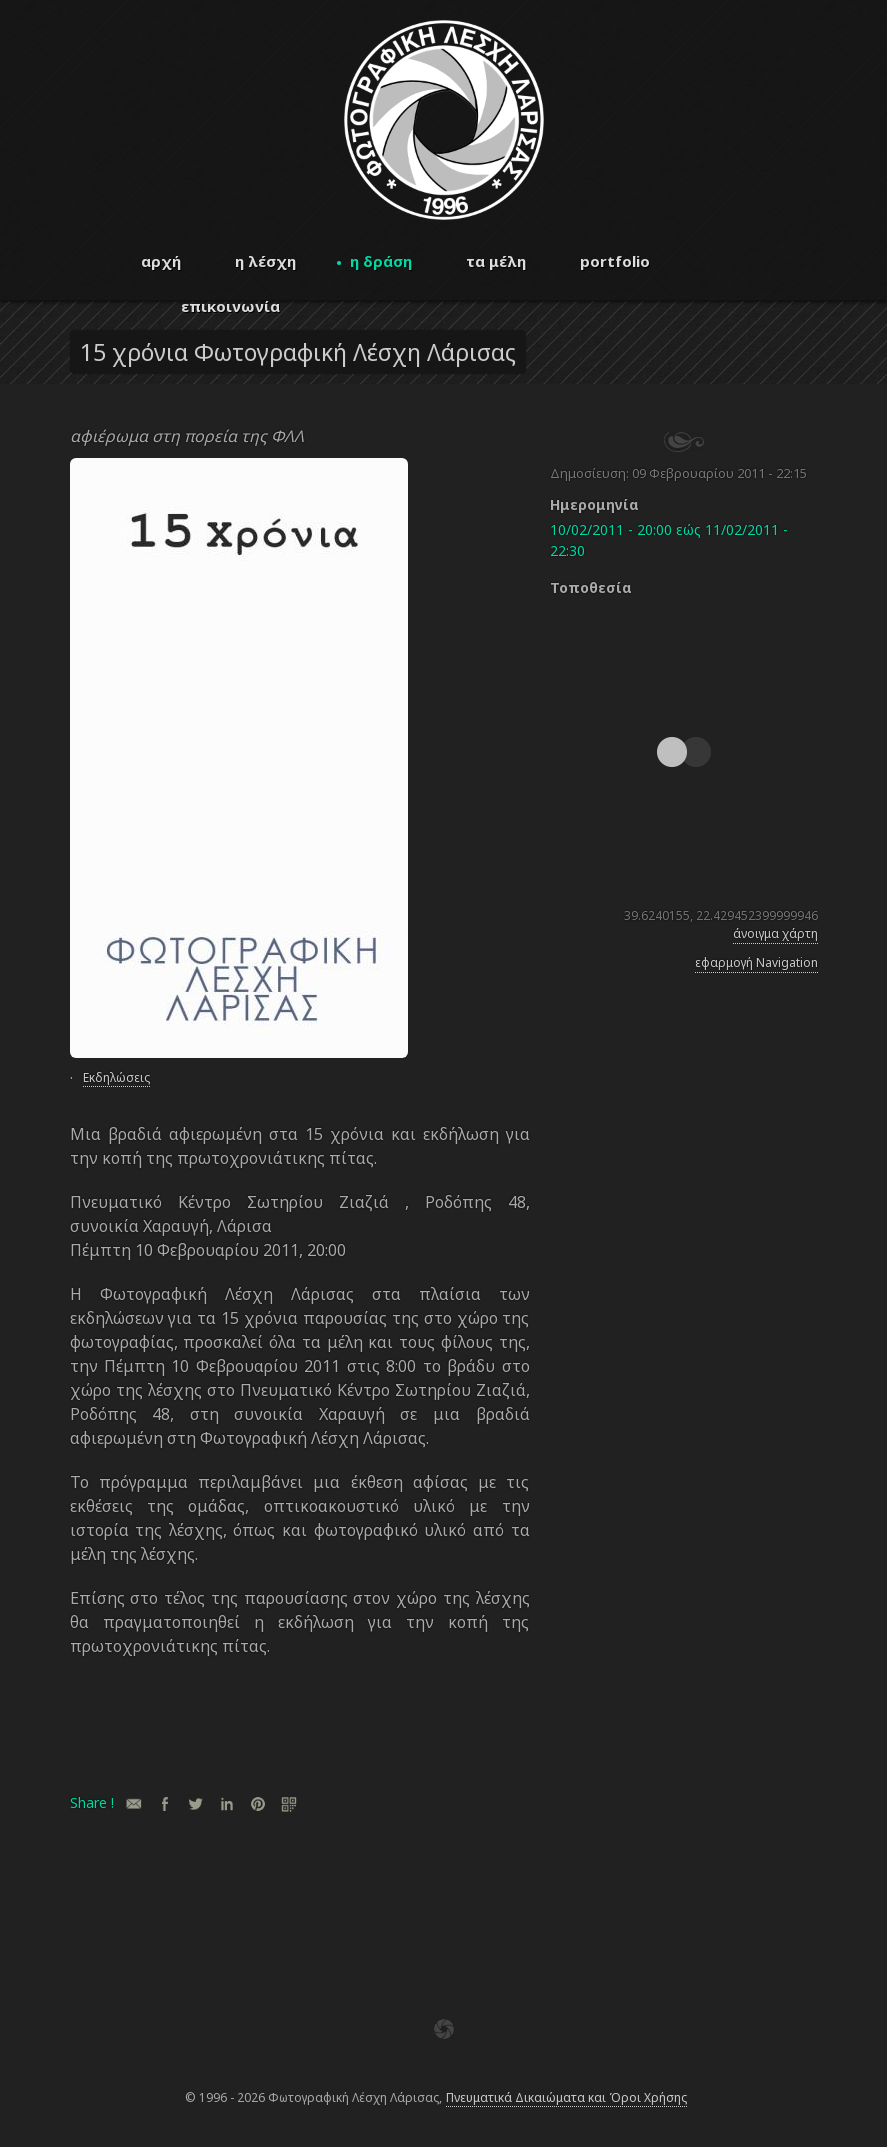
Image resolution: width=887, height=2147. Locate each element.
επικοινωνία (230, 306)
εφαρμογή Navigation (756, 962)
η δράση (381, 261)
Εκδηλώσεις (116, 1077)
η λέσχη (265, 261)
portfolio (615, 261)
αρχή (161, 261)
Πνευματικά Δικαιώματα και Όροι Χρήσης (566, 2097)
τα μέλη (496, 261)
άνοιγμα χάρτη (775, 933)
